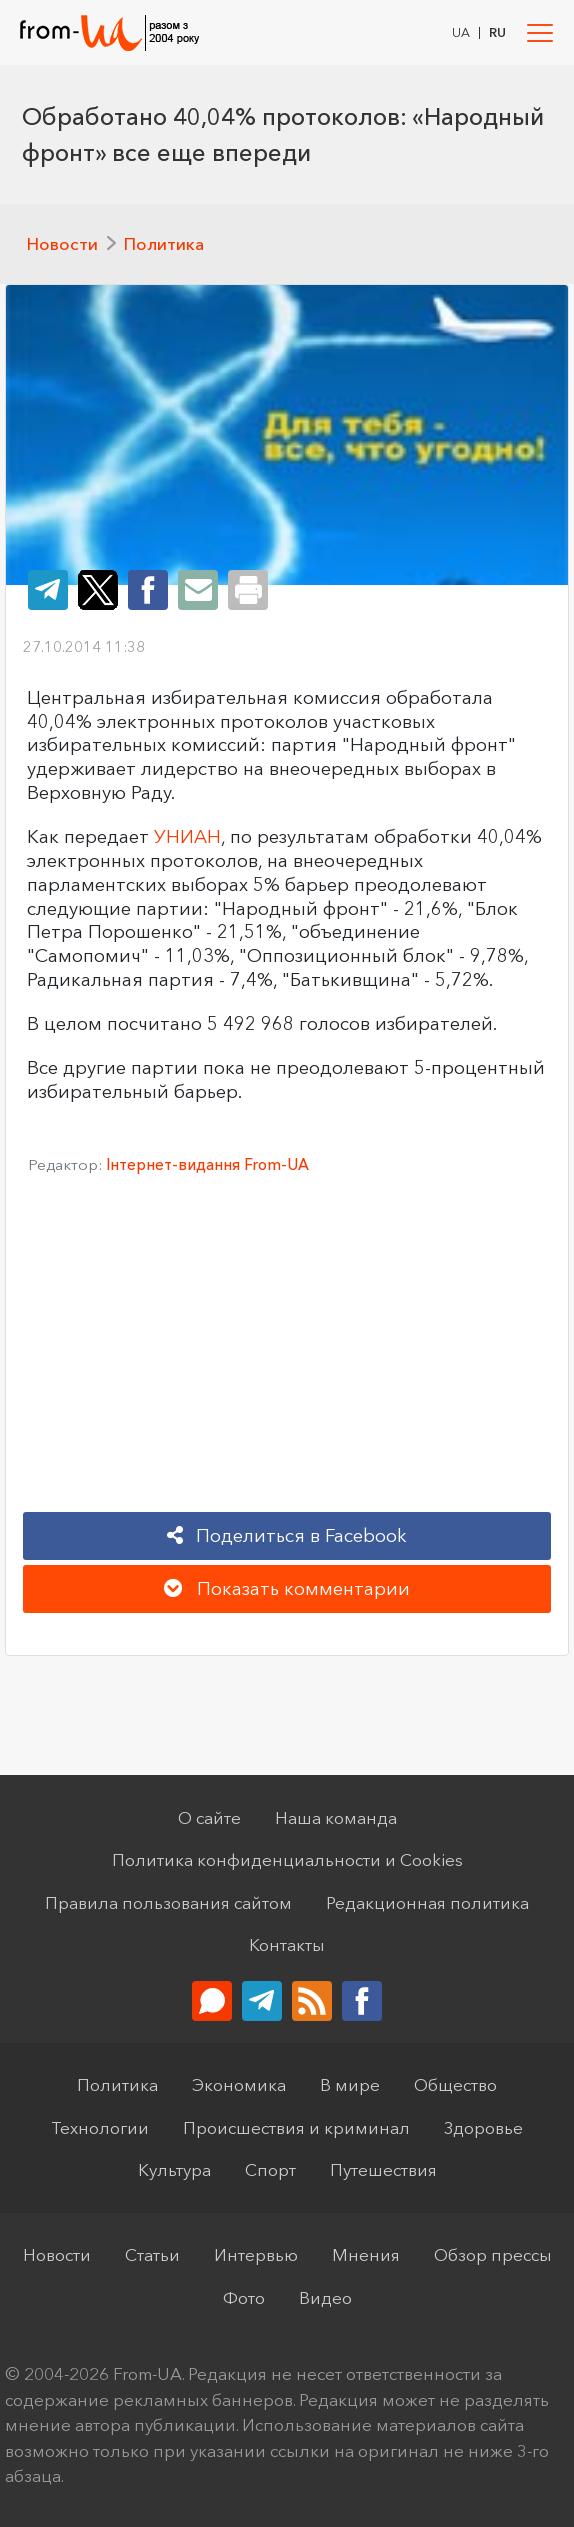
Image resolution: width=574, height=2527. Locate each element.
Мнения (366, 2254)
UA (461, 32)
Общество (455, 2084)
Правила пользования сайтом (168, 1902)
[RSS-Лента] (312, 2001)
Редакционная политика (427, 1902)
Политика (164, 243)
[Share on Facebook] (148, 590)
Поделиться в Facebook (287, 1535)
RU (497, 32)
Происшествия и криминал (296, 2127)
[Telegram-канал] (262, 2001)
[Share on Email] (198, 590)
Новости (62, 243)
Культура (174, 2169)
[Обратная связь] (212, 2001)
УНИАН (187, 836)
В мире (350, 2084)
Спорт (270, 2169)
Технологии (100, 2127)
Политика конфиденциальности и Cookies (287, 1859)
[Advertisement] (287, 1351)
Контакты (287, 1944)
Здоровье (483, 2127)
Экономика (239, 2084)
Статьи (152, 2254)
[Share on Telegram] (48, 590)
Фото (244, 2297)
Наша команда (336, 1817)
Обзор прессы (493, 2254)
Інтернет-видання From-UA (207, 1164)
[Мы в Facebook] (362, 2001)
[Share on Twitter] (98, 590)
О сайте (209, 1817)
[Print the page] (248, 590)
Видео (325, 2297)
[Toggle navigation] (540, 33)
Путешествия (383, 2169)
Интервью (256, 2254)
